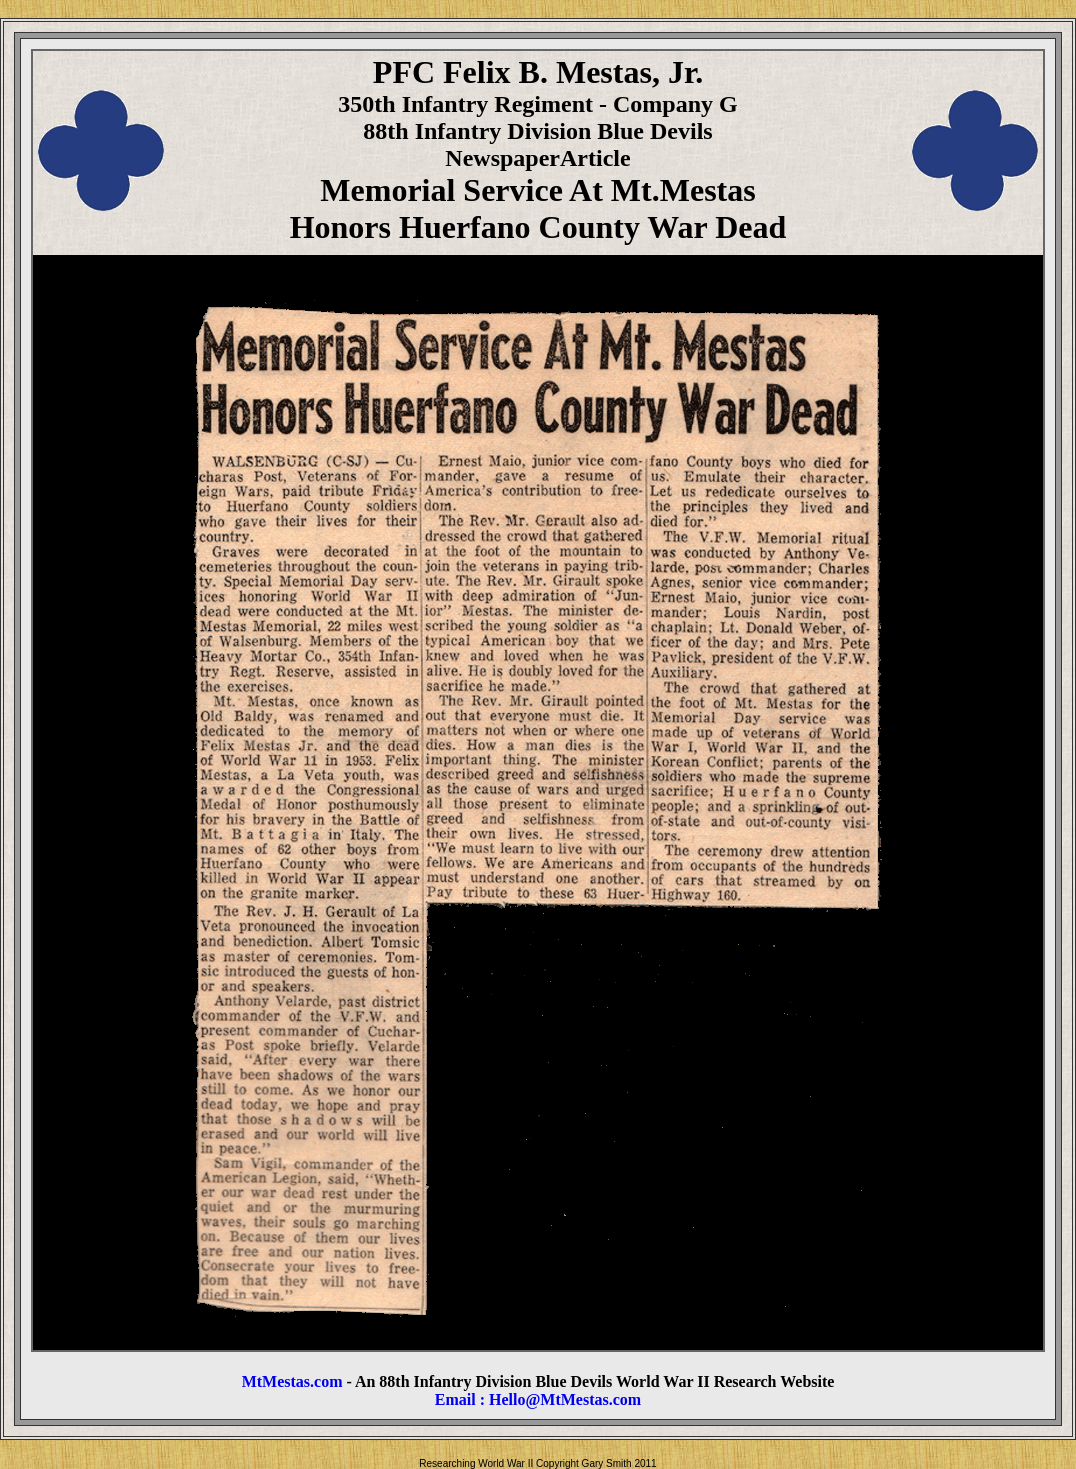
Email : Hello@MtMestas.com (538, 1399)
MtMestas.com (292, 1381)
